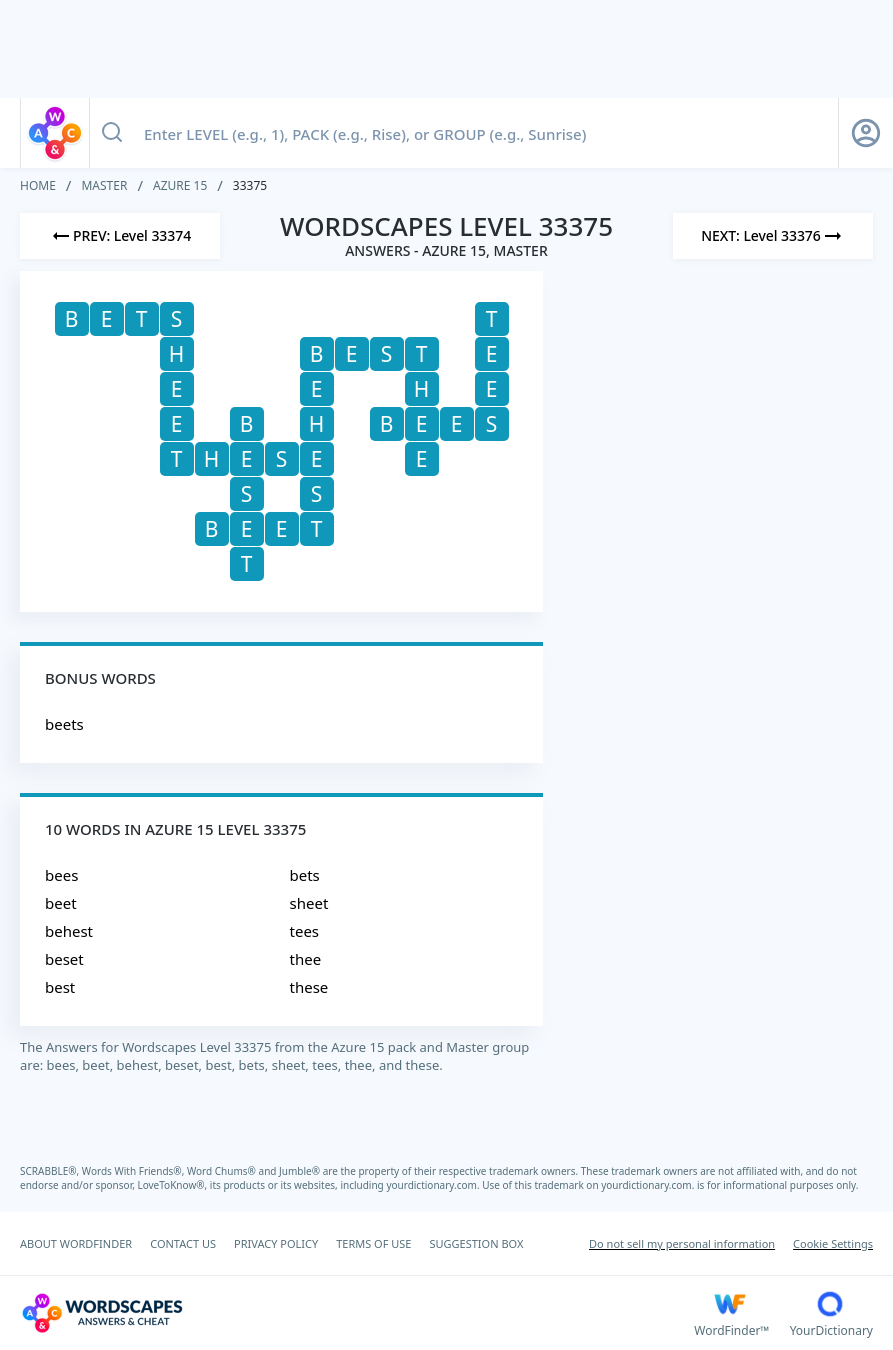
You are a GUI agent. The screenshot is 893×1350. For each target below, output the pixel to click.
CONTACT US (183, 1243)
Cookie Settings (833, 1243)
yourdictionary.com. (434, 1185)
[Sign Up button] (866, 133)
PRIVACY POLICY (276, 1243)
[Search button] (112, 133)
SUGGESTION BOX (476, 1243)
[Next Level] (773, 236)
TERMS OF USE (373, 1243)
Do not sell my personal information (682, 1243)
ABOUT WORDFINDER (76, 1243)
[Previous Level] (120, 236)
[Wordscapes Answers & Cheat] (357, 1313)
